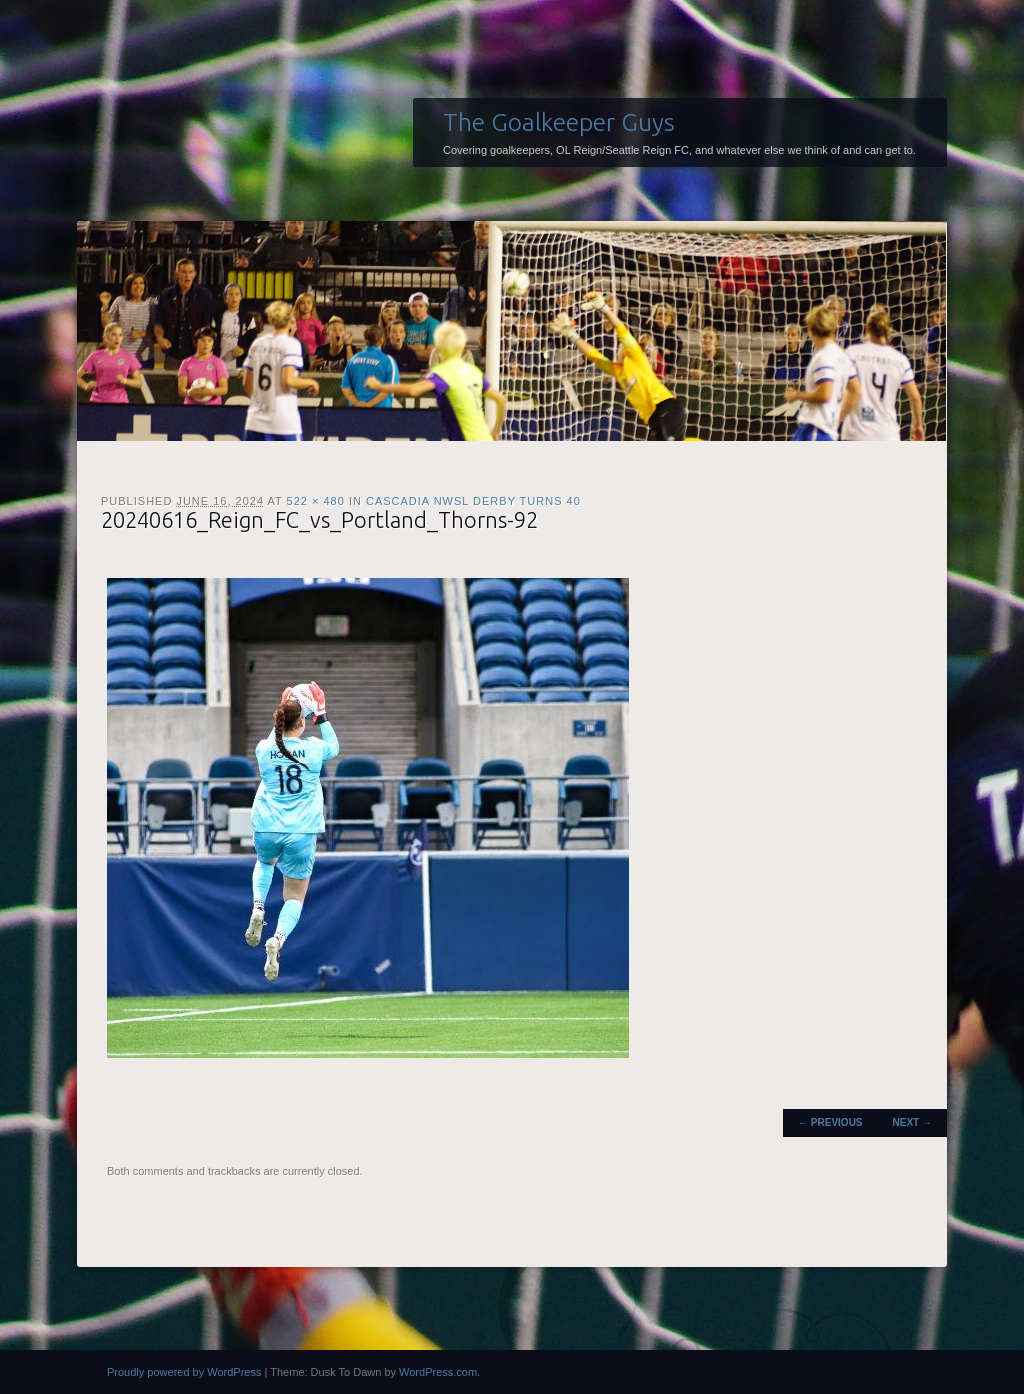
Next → (912, 1122)
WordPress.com (438, 1372)
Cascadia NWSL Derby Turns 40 (473, 501)
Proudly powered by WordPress (184, 1372)
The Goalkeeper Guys (559, 122)
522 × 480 (316, 501)
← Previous (830, 1122)
